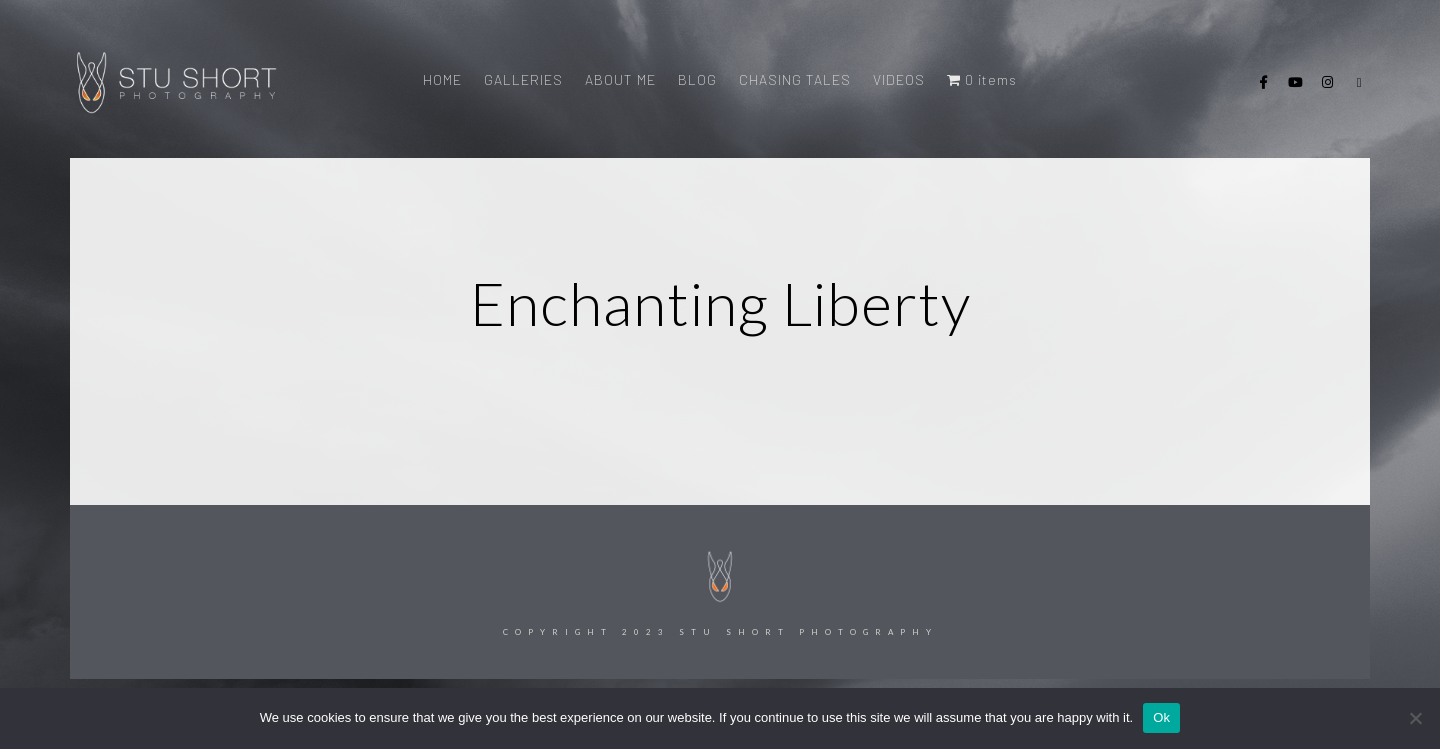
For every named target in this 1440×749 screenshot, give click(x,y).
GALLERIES (523, 79)
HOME (442, 79)
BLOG (697, 79)
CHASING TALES (795, 79)
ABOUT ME (620, 79)
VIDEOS (899, 79)
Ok (1161, 717)
